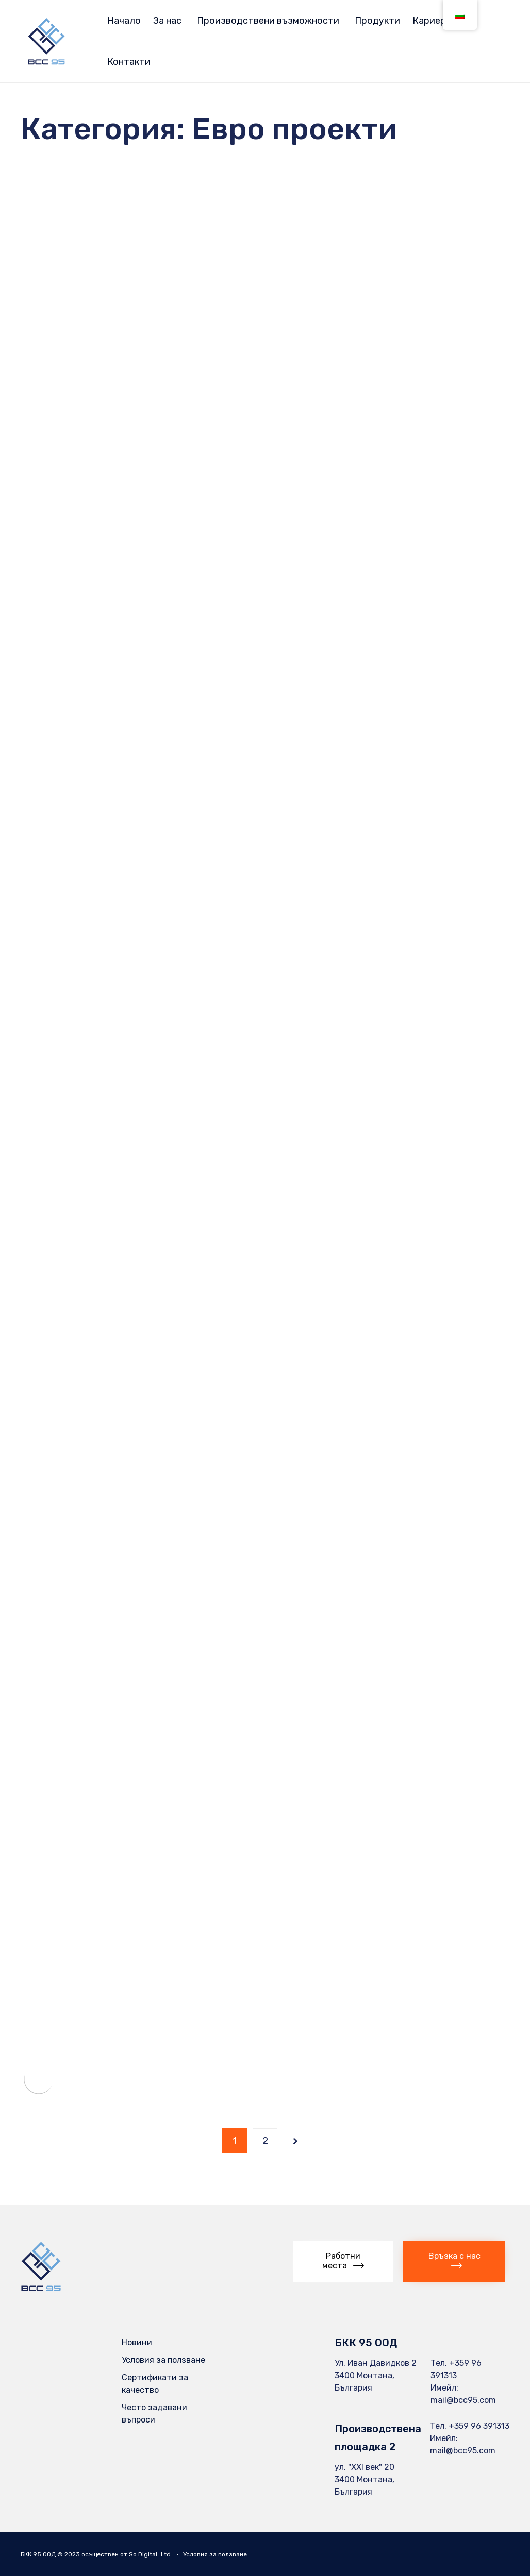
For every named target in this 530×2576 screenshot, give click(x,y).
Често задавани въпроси (154, 2413)
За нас (167, 20)
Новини (137, 2342)
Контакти (129, 61)
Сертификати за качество (155, 2384)
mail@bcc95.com (463, 2400)
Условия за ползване (163, 2360)
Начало (124, 20)
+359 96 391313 (479, 2426)
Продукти (377, 20)
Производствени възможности (268, 20)
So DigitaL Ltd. (150, 2554)
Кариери (432, 20)
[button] (343, 2261)
